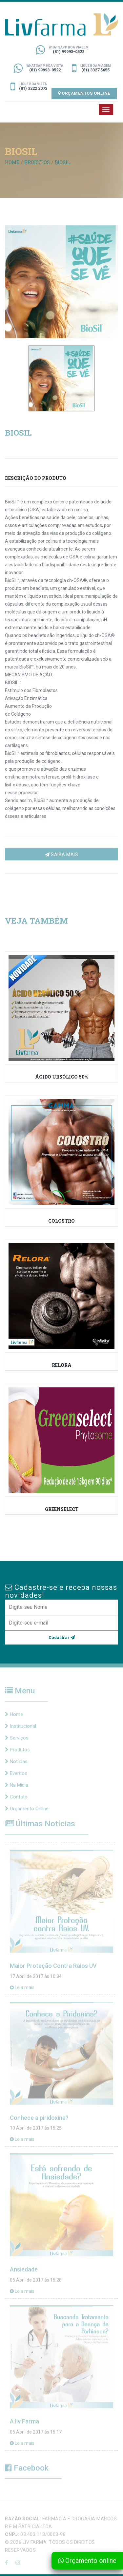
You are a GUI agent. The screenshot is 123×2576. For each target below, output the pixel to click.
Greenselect (61, 1509)
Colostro (61, 1220)
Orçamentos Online (84, 93)
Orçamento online (87, 2561)
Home (12, 162)
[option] (61, 281)
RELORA (62, 1365)
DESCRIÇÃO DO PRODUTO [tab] (35, 478)
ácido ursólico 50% (61, 1076)
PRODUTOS (37, 162)
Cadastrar (62, 1637)
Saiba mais (61, 854)
